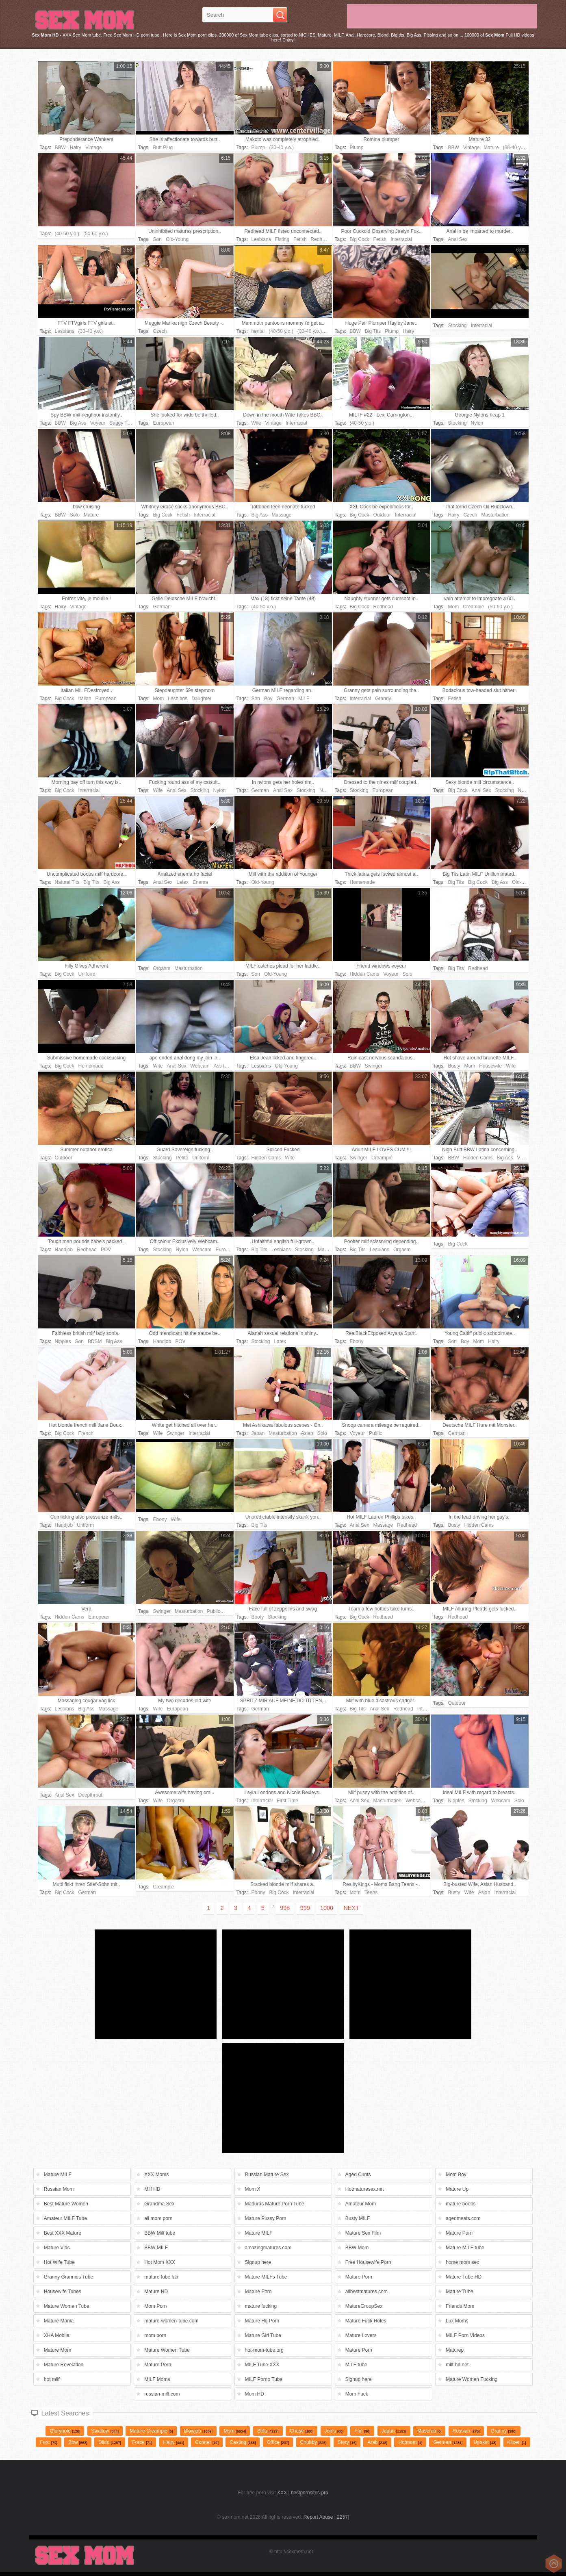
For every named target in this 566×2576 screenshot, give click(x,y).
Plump (258, 147)
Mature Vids (57, 2247)
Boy (268, 698)
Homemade (362, 882)
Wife (256, 423)
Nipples (63, 1341)
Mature (491, 147)
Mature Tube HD (463, 2277)
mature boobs (460, 2204)
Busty (454, 1066)
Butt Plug (163, 147)
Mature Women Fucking (471, 2379)
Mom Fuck (356, 2394)
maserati (429, 2431)
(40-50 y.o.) (67, 234)
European (163, 423)
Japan (258, 1433)
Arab (377, 2442)
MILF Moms (157, 2379)
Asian (307, 1433)
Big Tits (373, 331)
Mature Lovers (361, 2335)
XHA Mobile (56, 2335)
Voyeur (97, 423)
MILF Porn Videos (465, 2335)
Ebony (357, 1341)
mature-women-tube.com (171, 2321)
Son (157, 239)
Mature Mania (59, 2321)
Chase (301, 2431)
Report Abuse (318, 2517)
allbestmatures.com (366, 2291)
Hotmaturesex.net (364, 2189)
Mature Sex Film (363, 2233)
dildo (109, 2442)
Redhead (321, 239)
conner (207, 2442)
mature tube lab (161, 2277)
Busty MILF (357, 2218)
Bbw (77, 2442)
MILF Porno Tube (264, 2379)
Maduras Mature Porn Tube (274, 2204)
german (447, 2442)
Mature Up (457, 2189)
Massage (282, 515)
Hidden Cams (365, 974)
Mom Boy (456, 2174)
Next (351, 1908)
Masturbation (495, 515)
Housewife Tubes (62, 2291)
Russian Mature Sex (267, 2174)
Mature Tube (459, 2291)
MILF (303, 698)
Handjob (64, 1249)
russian (466, 2431)
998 (285, 1908)
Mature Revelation (63, 2365)
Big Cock (359, 239)
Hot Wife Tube (59, 2262)
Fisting (282, 239)
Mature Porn (459, 2233)
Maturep (455, 2350)
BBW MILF (156, 2247)
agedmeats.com (463, 2218)
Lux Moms (457, 2321)
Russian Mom (59, 2189)
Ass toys (223, 1066)
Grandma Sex (159, 2204)
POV (106, 1249)
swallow (105, 2431)
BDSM (95, 1341)
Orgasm (162, 968)
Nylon (477, 423)
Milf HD (152, 2189)
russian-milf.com (162, 2394)
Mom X (252, 2189)
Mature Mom (57, 2350)
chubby (313, 2442)
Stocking (457, 325)
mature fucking (261, 2306)
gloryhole (65, 2431)
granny (503, 2431)
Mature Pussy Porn (265, 2218)
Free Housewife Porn (368, 2262)
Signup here (258, 2262)
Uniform (86, 974)
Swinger (373, 1066)
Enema (200, 882)
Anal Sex (458, 239)
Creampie (473, 607)
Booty (258, 1617)
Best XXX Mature (62, 2233)
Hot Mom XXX (159, 2262)
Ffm (362, 2431)
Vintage (93, 147)
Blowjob (198, 2431)
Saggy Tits (120, 423)
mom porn (155, 2335)
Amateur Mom (360, 2204)
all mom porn (158, 2218)
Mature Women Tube (66, 2306)
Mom (453, 607)
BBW (60, 147)
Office (278, 2442)
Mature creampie (151, 2431)
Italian (84, 698)
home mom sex (462, 2262)
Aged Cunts (358, 2174)
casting (243, 2442)
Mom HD (254, 2394)
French (85, 1433)
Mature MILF (58, 2174)
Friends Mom (460, 2306)
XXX (282, 2493)
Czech (160, 331)
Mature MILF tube (465, 2247)
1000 (326, 1908)
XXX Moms (156, 2174)
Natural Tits (67, 882)
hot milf (52, 2379)
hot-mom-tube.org (264, 2350)
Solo (75, 515)
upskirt (485, 2442)
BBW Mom (357, 2247)
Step (268, 2431)
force (142, 2442)
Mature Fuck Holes (365, 2321)
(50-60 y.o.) (95, 234)
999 (305, 1908)
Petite (182, 1158)
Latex (183, 882)
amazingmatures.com (268, 2247)
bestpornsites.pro (309, 2493)
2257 (342, 2517)
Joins (334, 2431)
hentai (258, 331)
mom (234, 2431)
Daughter (201, 698)
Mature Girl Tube (263, 2335)
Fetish (300, 239)
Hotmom (410, 2442)
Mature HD (156, 2291)
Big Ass (78, 423)
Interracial (401, 239)
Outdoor (382, 515)
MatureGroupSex (363, 2306)
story (347, 2442)
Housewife (490, 1066)
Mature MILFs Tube (266, 2277)
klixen (516, 2442)
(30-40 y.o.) (281, 147)
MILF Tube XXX (262, 2365)
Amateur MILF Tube (65, 2218)
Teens (370, 1892)
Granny (383, 698)
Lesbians (261, 239)
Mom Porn (155, 2306)
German (162, 607)
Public (375, 1433)
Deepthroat (90, 1795)
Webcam (200, 1066)
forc (48, 2442)
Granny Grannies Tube (68, 2277)
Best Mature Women (66, 2204)
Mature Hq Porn (262, 2321)
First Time (287, 1800)
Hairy (75, 147)
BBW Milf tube (159, 2233)
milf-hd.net (457, 2365)
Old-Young (177, 239)
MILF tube (356, 2365)
